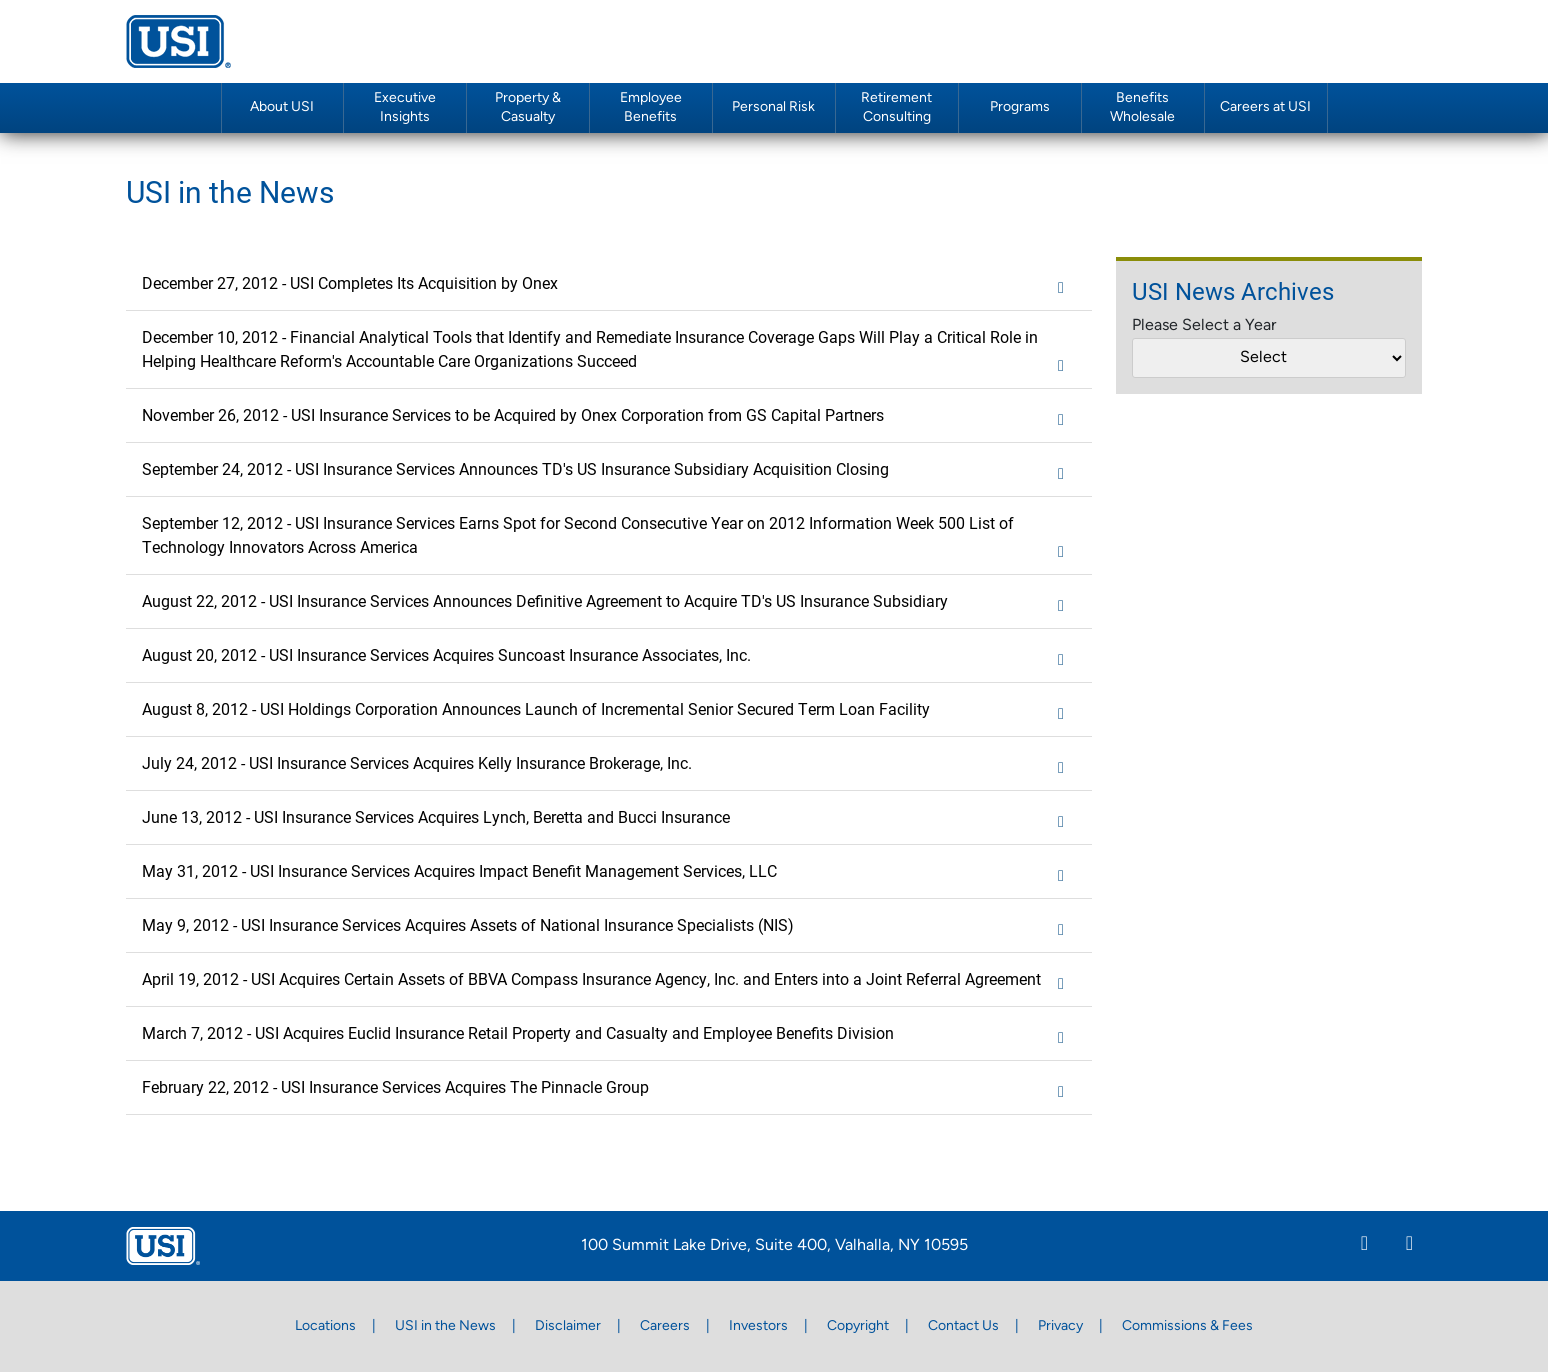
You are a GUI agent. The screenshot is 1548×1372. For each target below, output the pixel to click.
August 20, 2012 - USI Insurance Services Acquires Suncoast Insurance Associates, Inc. (609, 656)
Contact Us (963, 1326)
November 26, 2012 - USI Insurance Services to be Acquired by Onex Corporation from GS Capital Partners (609, 416)
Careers (665, 1326)
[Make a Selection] (1269, 358)
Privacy (1060, 1326)
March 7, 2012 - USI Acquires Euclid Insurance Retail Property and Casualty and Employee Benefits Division (609, 1034)
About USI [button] (282, 107)
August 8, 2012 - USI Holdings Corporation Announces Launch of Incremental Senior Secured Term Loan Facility (609, 710)
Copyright (858, 1326)
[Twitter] (1409, 1246)
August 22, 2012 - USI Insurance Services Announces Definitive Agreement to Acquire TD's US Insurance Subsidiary (609, 602)
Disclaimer (568, 1326)
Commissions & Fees (1187, 1326)
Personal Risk (773, 107)
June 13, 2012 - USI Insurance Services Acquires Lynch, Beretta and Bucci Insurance (609, 818)
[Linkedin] (1364, 1246)
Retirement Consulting (896, 108)
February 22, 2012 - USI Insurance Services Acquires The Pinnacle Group (609, 1088)
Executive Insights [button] (405, 108)
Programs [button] (1020, 107)
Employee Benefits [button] (651, 108)
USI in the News (445, 1326)
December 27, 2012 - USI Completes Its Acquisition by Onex (609, 284)
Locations (325, 1326)
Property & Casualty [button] (528, 108)
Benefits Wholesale (1142, 108)
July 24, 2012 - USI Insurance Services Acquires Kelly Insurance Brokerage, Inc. (609, 764)
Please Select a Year (1204, 326)
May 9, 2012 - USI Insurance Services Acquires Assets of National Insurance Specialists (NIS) (609, 926)
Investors (758, 1326)
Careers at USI (1265, 107)
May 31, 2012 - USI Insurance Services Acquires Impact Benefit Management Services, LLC (609, 872)
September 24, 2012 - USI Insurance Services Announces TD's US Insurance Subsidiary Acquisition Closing (609, 470)
